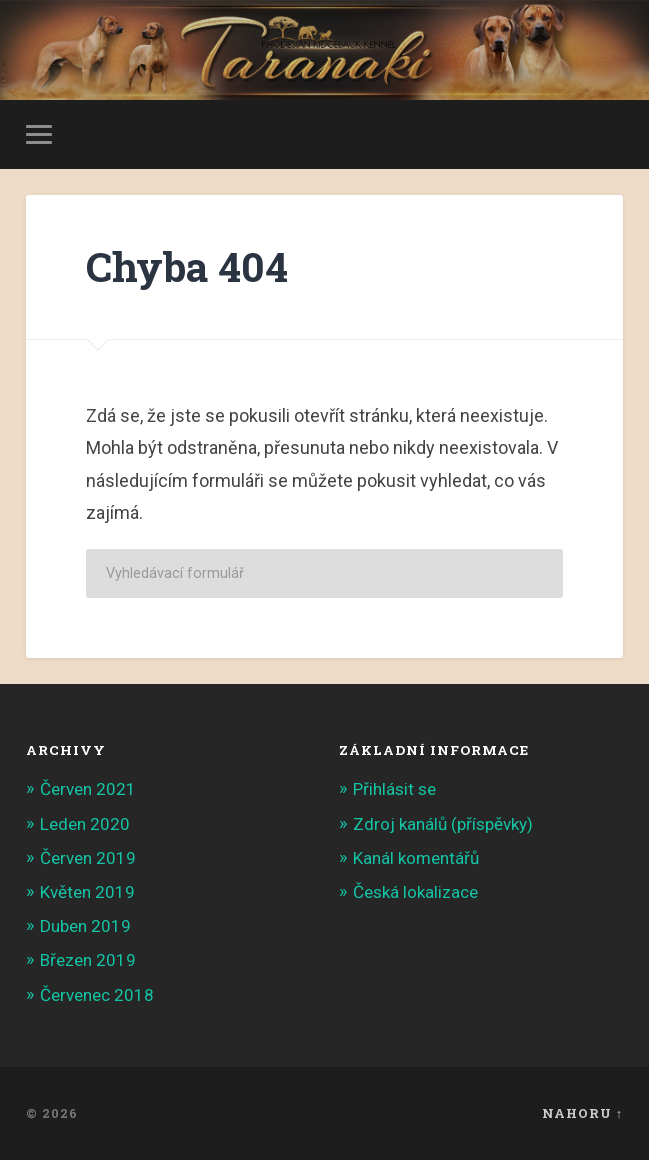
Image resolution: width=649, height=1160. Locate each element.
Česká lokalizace (415, 892)
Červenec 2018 (97, 995)
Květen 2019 (87, 892)
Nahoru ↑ (582, 1113)
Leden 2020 (85, 824)
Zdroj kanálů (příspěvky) (443, 824)
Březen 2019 (88, 960)
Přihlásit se (394, 789)
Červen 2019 (88, 858)
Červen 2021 (88, 789)
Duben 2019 (85, 926)
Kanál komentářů (416, 858)
